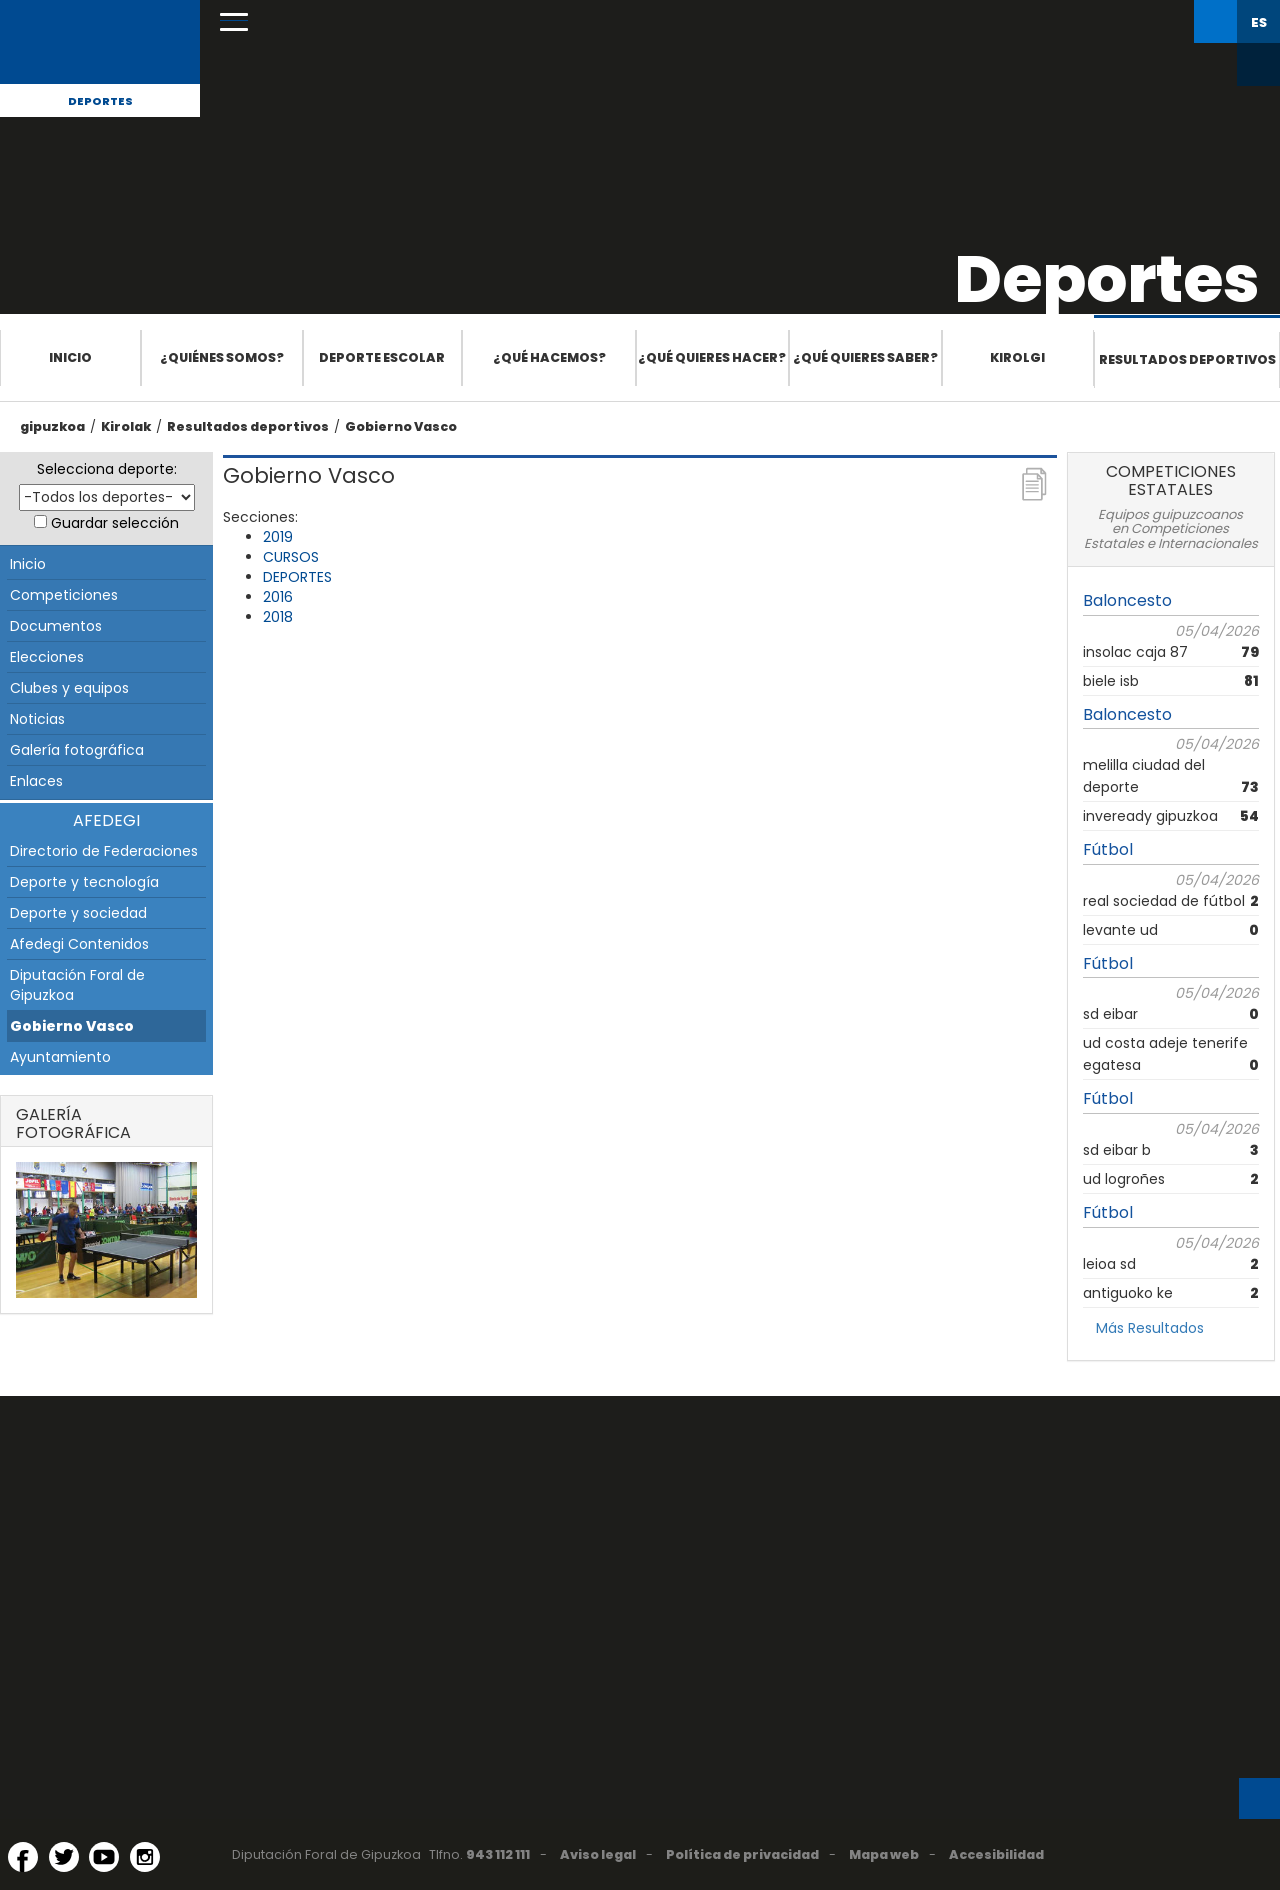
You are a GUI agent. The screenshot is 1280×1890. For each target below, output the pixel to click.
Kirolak (126, 426)
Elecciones (47, 657)
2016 (278, 597)
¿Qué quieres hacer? (712, 357)
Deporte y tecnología (84, 882)
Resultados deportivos (1187, 359)
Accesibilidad (996, 1854)
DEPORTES (297, 577)
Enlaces (36, 781)
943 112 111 (498, 1854)
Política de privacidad (742, 1854)
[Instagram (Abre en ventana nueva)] (145, 1857)
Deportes (100, 101)
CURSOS (291, 557)
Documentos (56, 626)
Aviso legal (598, 1854)
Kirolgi (1017, 357)
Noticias (37, 719)
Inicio (70, 357)
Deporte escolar (382, 357)
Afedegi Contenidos (79, 944)
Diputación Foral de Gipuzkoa (77, 985)
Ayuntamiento (60, 1057)
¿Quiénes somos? (222, 357)
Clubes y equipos (69, 688)
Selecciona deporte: (107, 469)
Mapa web (884, 1854)
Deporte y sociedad (78, 913)
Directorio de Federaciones (104, 851)
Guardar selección (115, 523)
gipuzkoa (52, 426)
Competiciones (64, 595)
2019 (278, 537)
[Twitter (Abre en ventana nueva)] (64, 1857)
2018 (278, 617)
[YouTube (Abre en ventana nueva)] (104, 1857)
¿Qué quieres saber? (865, 357)
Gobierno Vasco (401, 426)
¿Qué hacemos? (549, 357)
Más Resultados (1150, 1328)
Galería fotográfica (77, 750)
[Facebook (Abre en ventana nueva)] (23, 1857)
